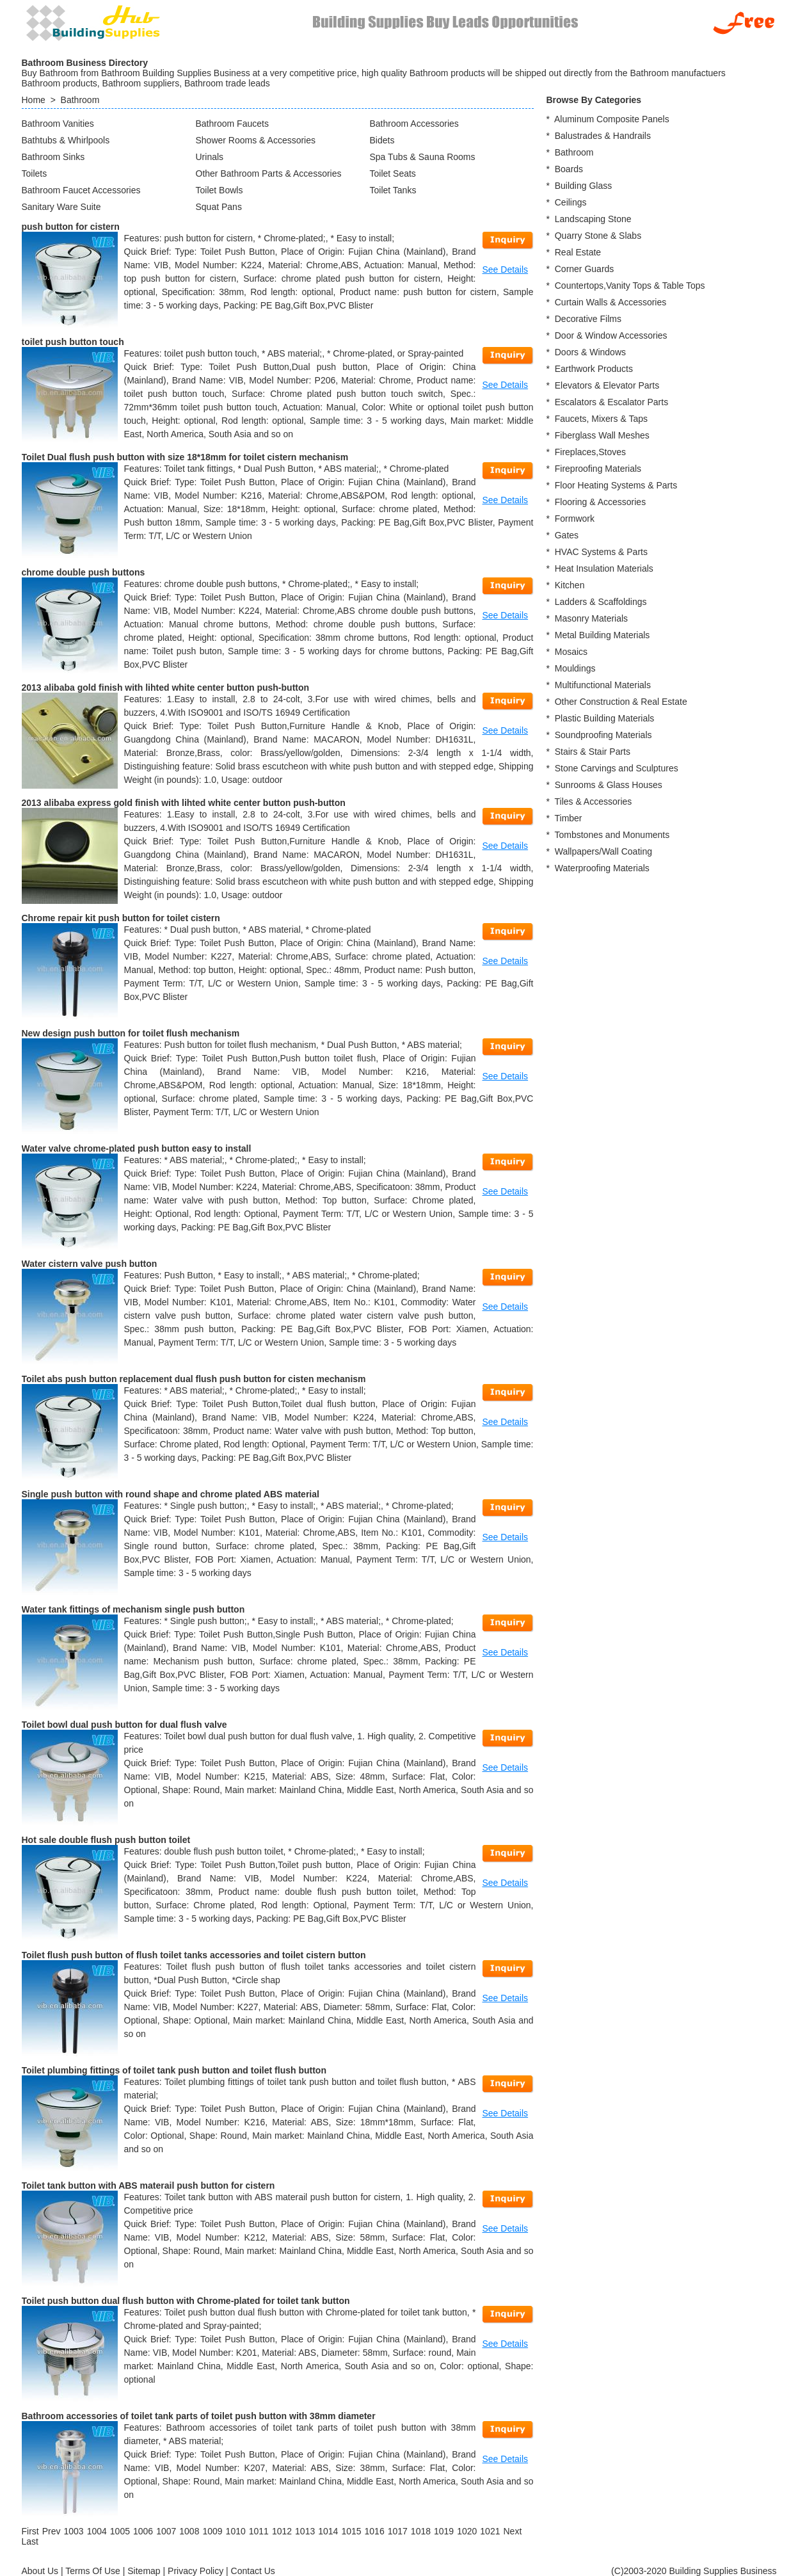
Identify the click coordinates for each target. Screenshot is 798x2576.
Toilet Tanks (393, 190)
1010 (236, 2531)
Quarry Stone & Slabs (598, 235)
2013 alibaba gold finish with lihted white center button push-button (166, 687)
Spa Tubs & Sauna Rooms (422, 157)
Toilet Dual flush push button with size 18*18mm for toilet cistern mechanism (185, 457)
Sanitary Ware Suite (61, 207)
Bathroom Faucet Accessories (81, 190)
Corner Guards (584, 269)
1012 (282, 2531)
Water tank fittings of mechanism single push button (133, 1609)
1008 (189, 2531)
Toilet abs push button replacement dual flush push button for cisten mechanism (194, 1379)
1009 (212, 2531)
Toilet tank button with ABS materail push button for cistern (148, 2185)
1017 (398, 2531)
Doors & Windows (590, 352)
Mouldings (575, 668)
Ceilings (571, 202)
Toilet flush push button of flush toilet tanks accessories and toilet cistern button (194, 1955)
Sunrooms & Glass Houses (608, 785)
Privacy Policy (195, 2571)
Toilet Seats (393, 173)
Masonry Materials (591, 618)
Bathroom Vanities (58, 123)
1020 (467, 2531)
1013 (305, 2531)
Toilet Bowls (219, 190)
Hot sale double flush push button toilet (106, 1840)
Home (33, 100)
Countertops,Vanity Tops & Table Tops (630, 285)
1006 (143, 2531)
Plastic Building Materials (605, 718)
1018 (421, 2531)
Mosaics (571, 652)
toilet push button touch (73, 342)
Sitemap (143, 2571)
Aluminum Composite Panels (611, 119)
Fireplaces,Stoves (590, 452)
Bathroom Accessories (414, 123)
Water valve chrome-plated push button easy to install (136, 1148)
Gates (567, 535)
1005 (120, 2531)
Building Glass (583, 186)
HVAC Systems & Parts (601, 552)
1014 (328, 2531)
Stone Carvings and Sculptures (616, 768)
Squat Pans (219, 207)
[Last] (30, 2541)
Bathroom (80, 100)
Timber (568, 818)
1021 (490, 2531)
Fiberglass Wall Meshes (602, 435)
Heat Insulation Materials (604, 568)
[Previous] (51, 2531)
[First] (30, 2531)
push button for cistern (71, 226)
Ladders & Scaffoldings (601, 602)
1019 (444, 2531)
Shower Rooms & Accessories (256, 140)
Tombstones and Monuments (611, 835)
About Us (40, 2571)
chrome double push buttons (83, 572)
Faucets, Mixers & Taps (601, 419)
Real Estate (578, 252)
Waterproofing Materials (602, 868)
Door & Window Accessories (611, 335)
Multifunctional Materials (603, 685)
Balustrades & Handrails (603, 136)
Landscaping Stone (593, 219)
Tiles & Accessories (593, 801)
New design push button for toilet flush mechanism (131, 1033)
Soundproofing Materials (603, 735)
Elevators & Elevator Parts (607, 385)
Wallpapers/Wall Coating (603, 851)
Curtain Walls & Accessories (611, 302)
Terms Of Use (92, 2571)
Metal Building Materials (602, 635)
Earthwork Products (594, 369)
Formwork (575, 518)
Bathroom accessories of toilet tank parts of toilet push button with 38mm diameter (199, 2416)
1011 (259, 2531)
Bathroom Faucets (232, 123)
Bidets (382, 140)
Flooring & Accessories (600, 502)
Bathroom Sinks (53, 157)
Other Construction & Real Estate (621, 701)
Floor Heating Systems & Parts (616, 485)
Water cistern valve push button (89, 1264)
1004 (97, 2531)
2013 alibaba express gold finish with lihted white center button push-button (184, 803)
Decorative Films (588, 319)
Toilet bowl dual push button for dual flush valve (124, 1724)
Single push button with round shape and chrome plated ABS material (170, 1494)
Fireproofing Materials (598, 468)
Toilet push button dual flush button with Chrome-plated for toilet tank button (186, 2301)
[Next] (512, 2531)
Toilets (34, 173)
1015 (351, 2531)
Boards (569, 169)
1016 (375, 2531)
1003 (74, 2531)
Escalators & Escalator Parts (611, 402)
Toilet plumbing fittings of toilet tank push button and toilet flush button (174, 2070)
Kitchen (570, 585)
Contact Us (253, 2571)
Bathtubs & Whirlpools (66, 140)
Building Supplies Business (722, 2571)
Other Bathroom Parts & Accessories (269, 173)
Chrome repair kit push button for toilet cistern (121, 918)
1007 (166, 2531)
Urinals (210, 157)
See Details (506, 269)
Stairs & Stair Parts (592, 751)
